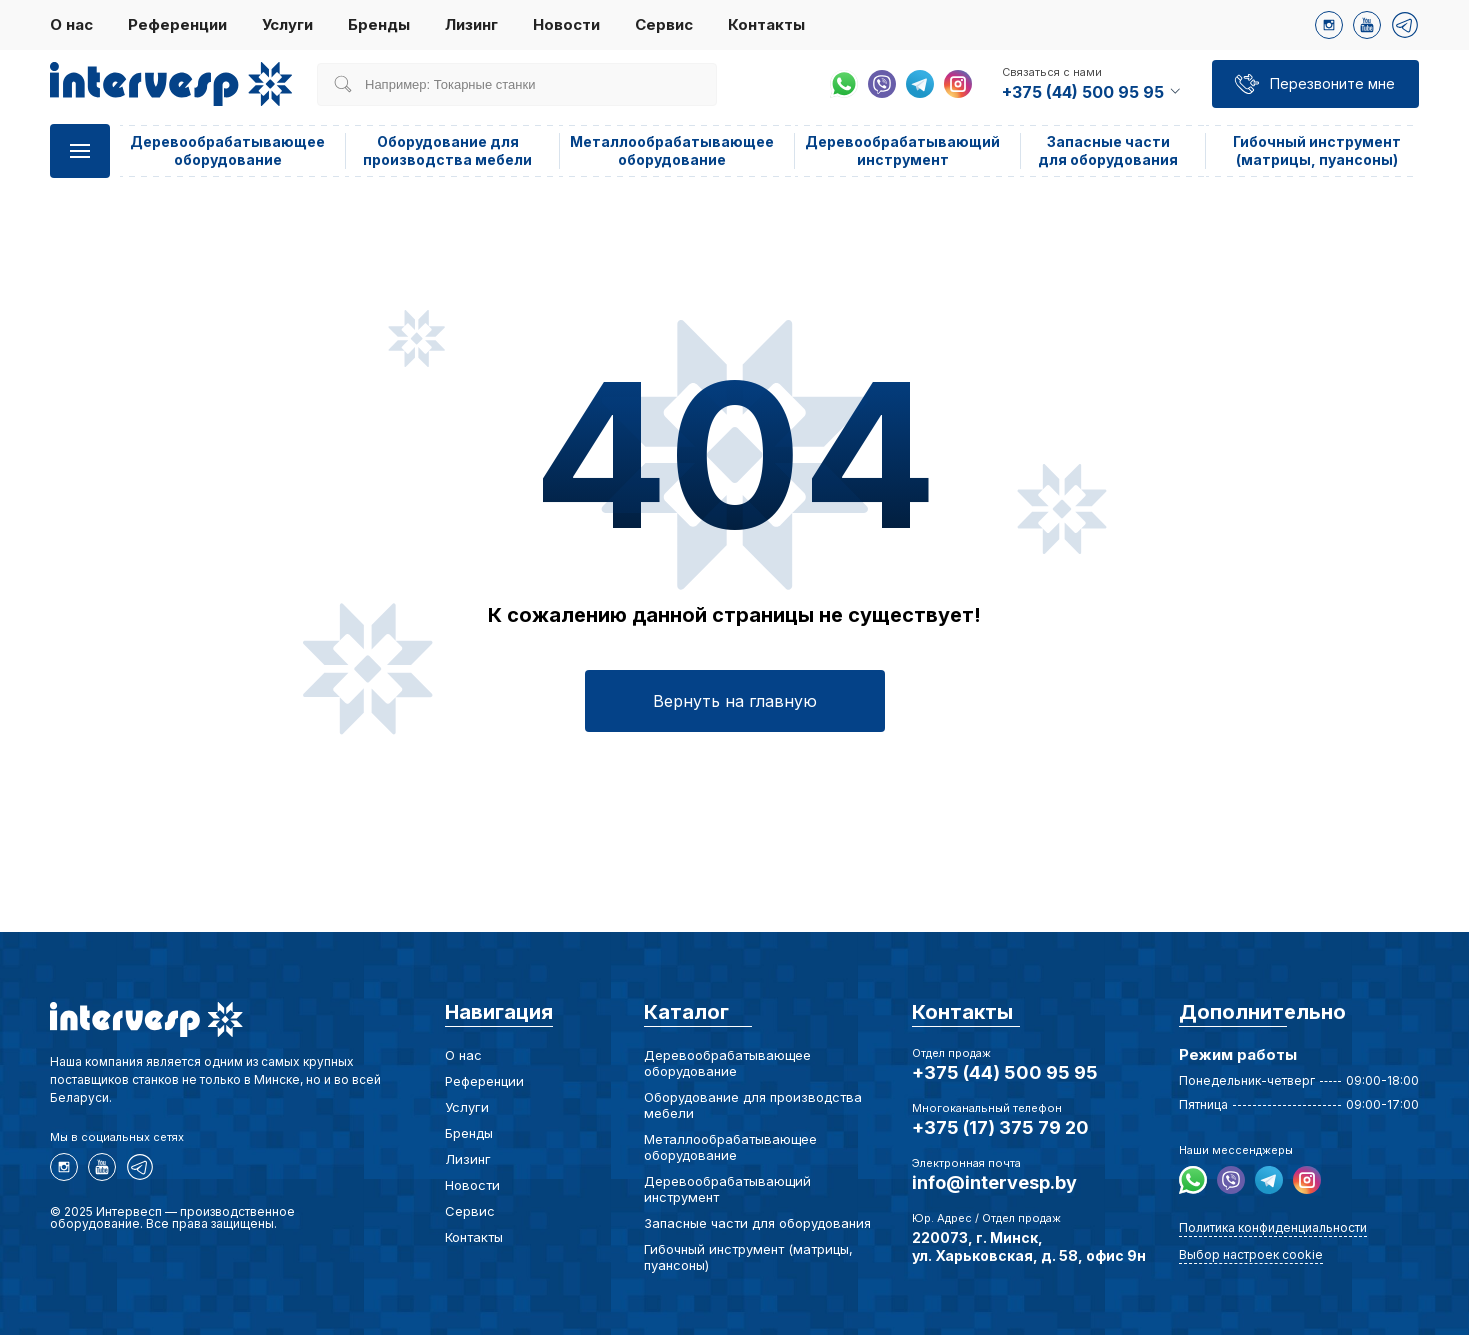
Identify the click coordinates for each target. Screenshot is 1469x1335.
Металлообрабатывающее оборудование (672, 150)
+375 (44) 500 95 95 (1005, 1072)
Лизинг (471, 24)
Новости (566, 24)
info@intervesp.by (994, 1182)
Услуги (287, 24)
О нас (71, 24)
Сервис (664, 24)
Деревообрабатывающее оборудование (227, 150)
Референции (177, 24)
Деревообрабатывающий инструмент (902, 150)
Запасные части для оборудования (1108, 150)
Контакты (766, 24)
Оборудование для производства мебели (447, 150)
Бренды (379, 24)
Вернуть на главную (735, 701)
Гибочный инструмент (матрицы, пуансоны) (1317, 150)
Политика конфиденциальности (1273, 1227)
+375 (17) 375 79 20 (1000, 1127)
